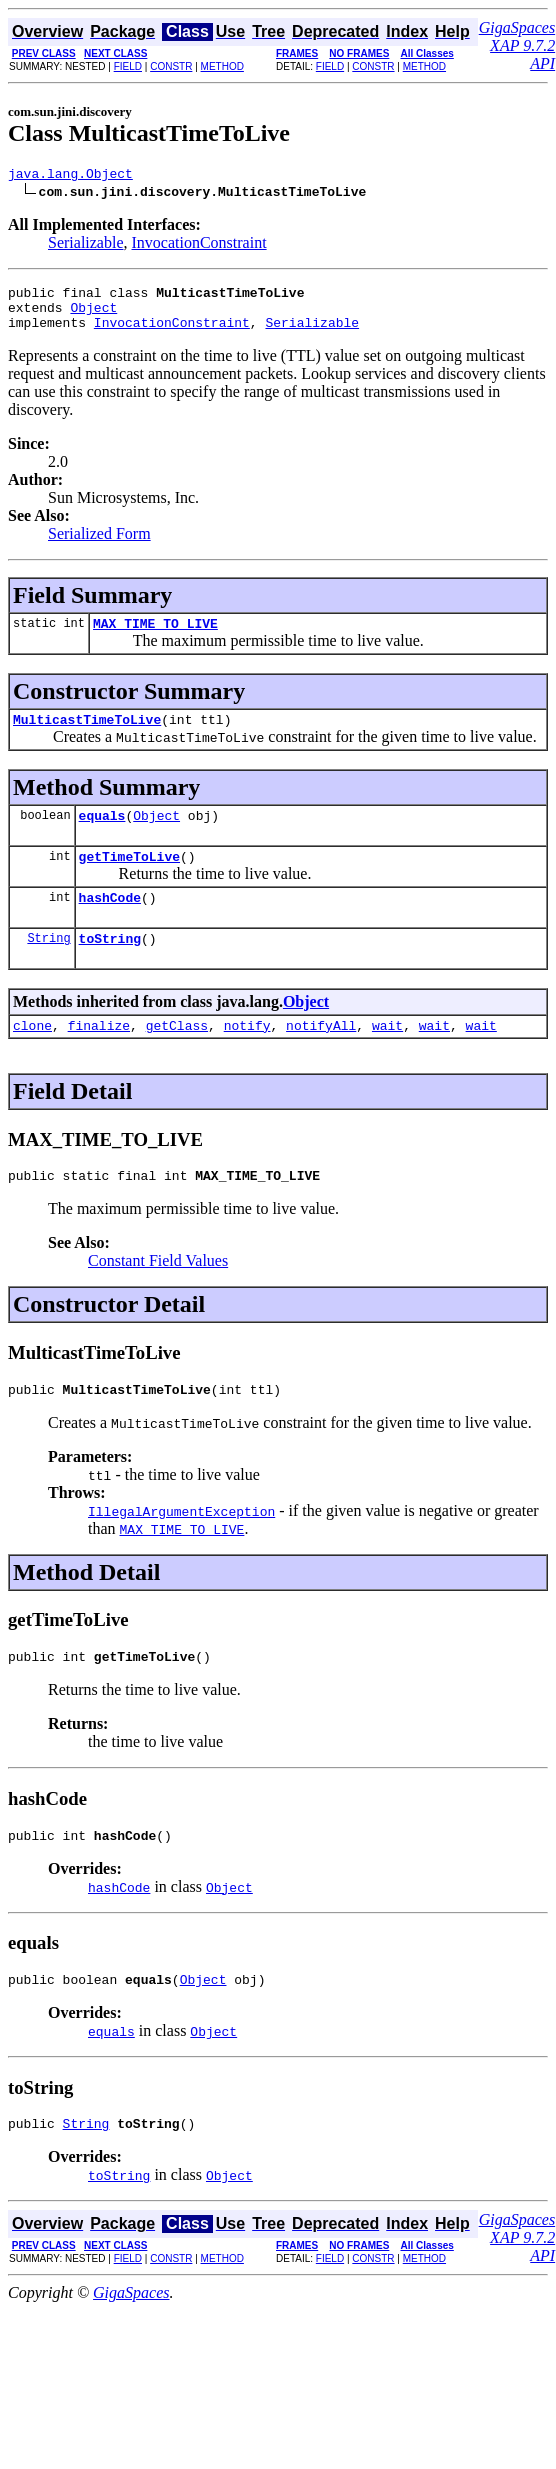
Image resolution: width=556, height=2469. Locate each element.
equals (102, 836)
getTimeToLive (129, 880)
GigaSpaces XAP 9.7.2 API (517, 45)
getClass (177, 1058)
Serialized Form (99, 545)
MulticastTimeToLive (87, 737)
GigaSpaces (131, 2343)
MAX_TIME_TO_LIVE (155, 638)
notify (247, 1058)
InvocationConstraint (199, 245)
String (48, 967)
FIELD (128, 66)
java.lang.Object (70, 176)
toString (110, 968)
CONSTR (171, 66)
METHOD (222, 66)
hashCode (110, 924)
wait (387, 1058)
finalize (99, 1058)
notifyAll (321, 1058)
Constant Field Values (158, 1296)
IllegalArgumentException (181, 1550)
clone (32, 1058)
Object (93, 316)
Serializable (86, 245)
